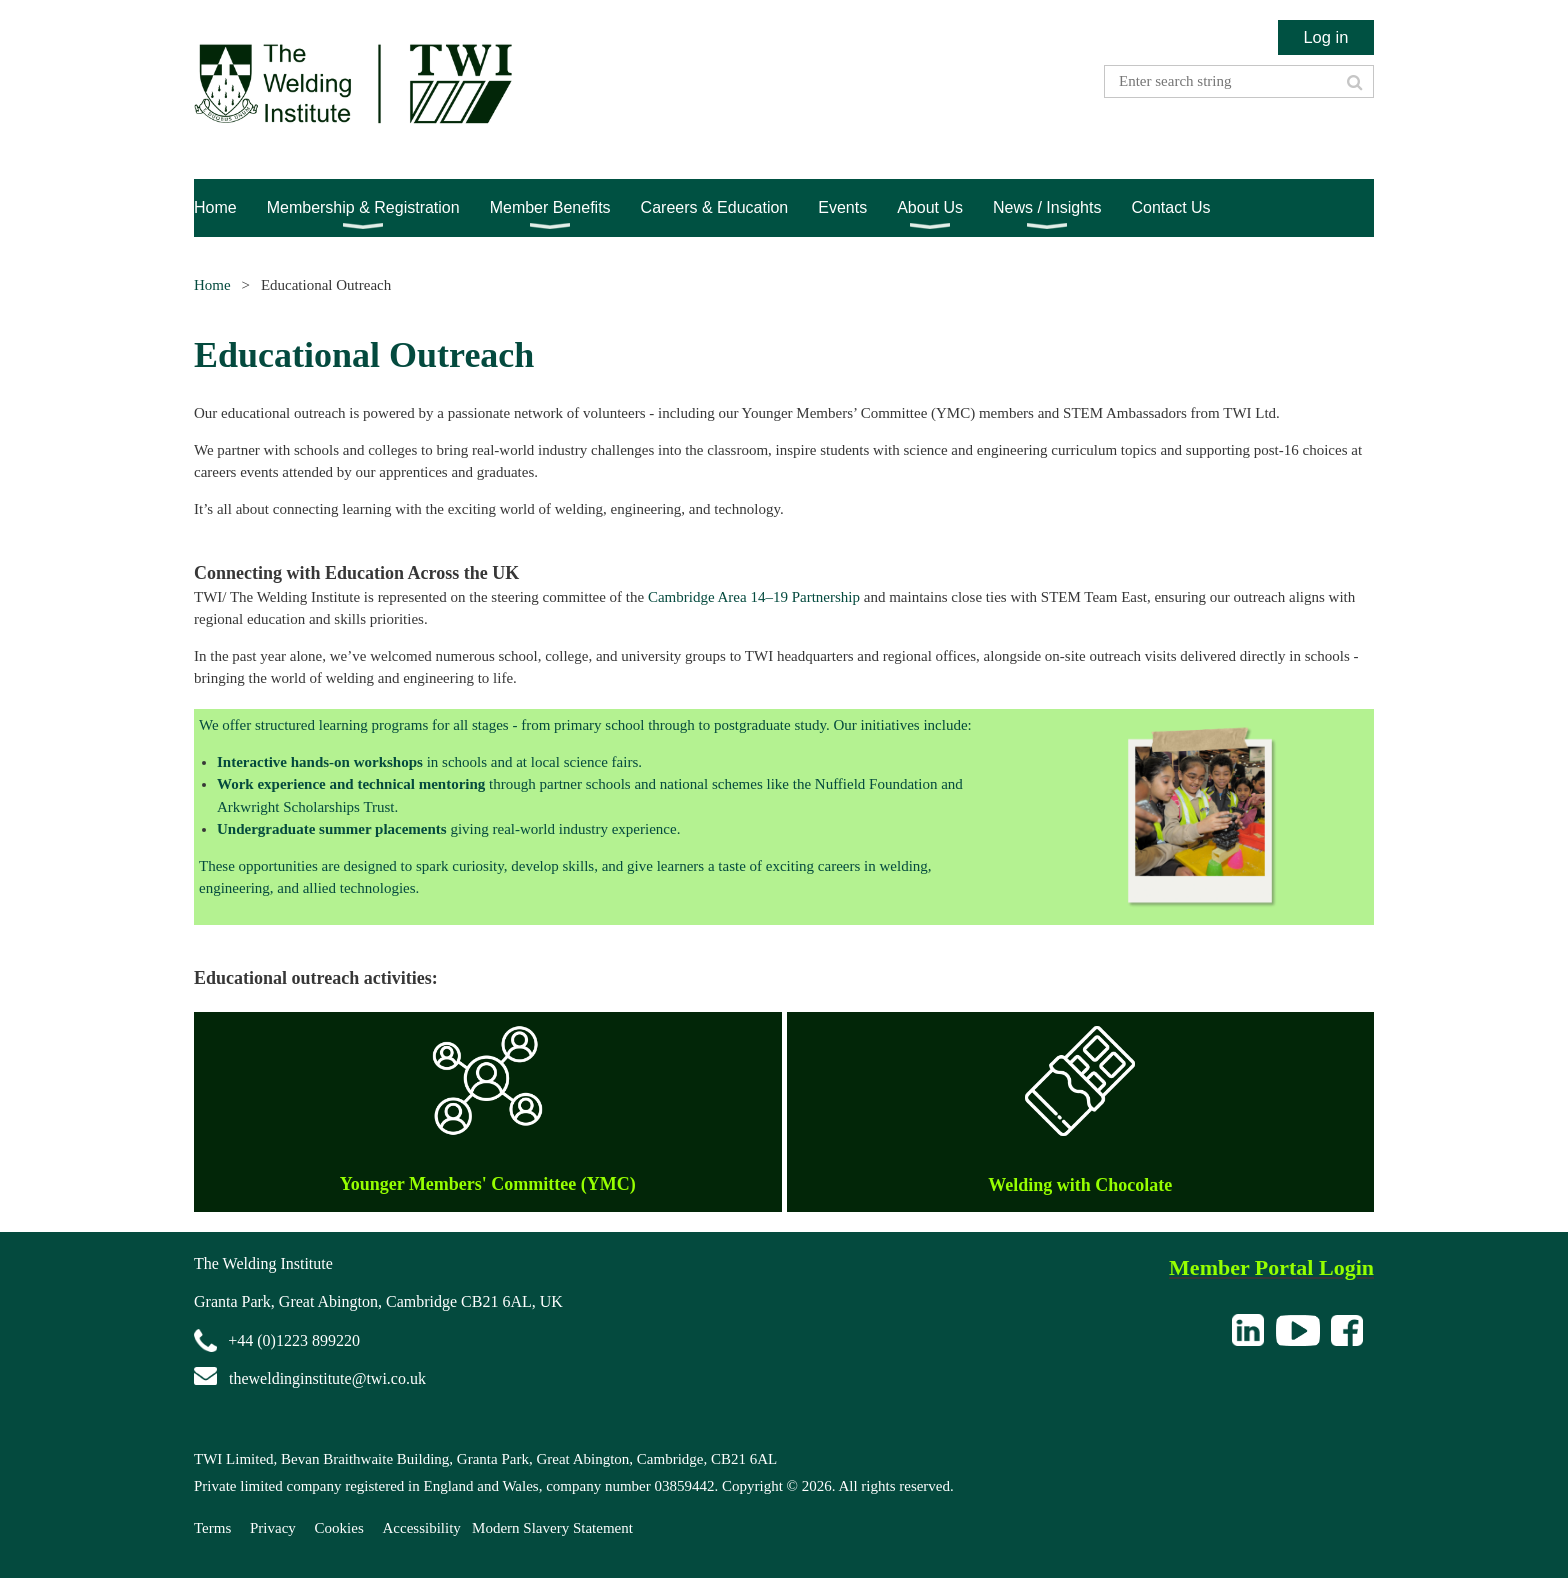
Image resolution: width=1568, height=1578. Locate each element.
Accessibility (422, 1528)
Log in (1325, 37)
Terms (212, 1528)
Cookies (339, 1528)
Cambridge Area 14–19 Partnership (754, 597)
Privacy (273, 1528)
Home (212, 285)
